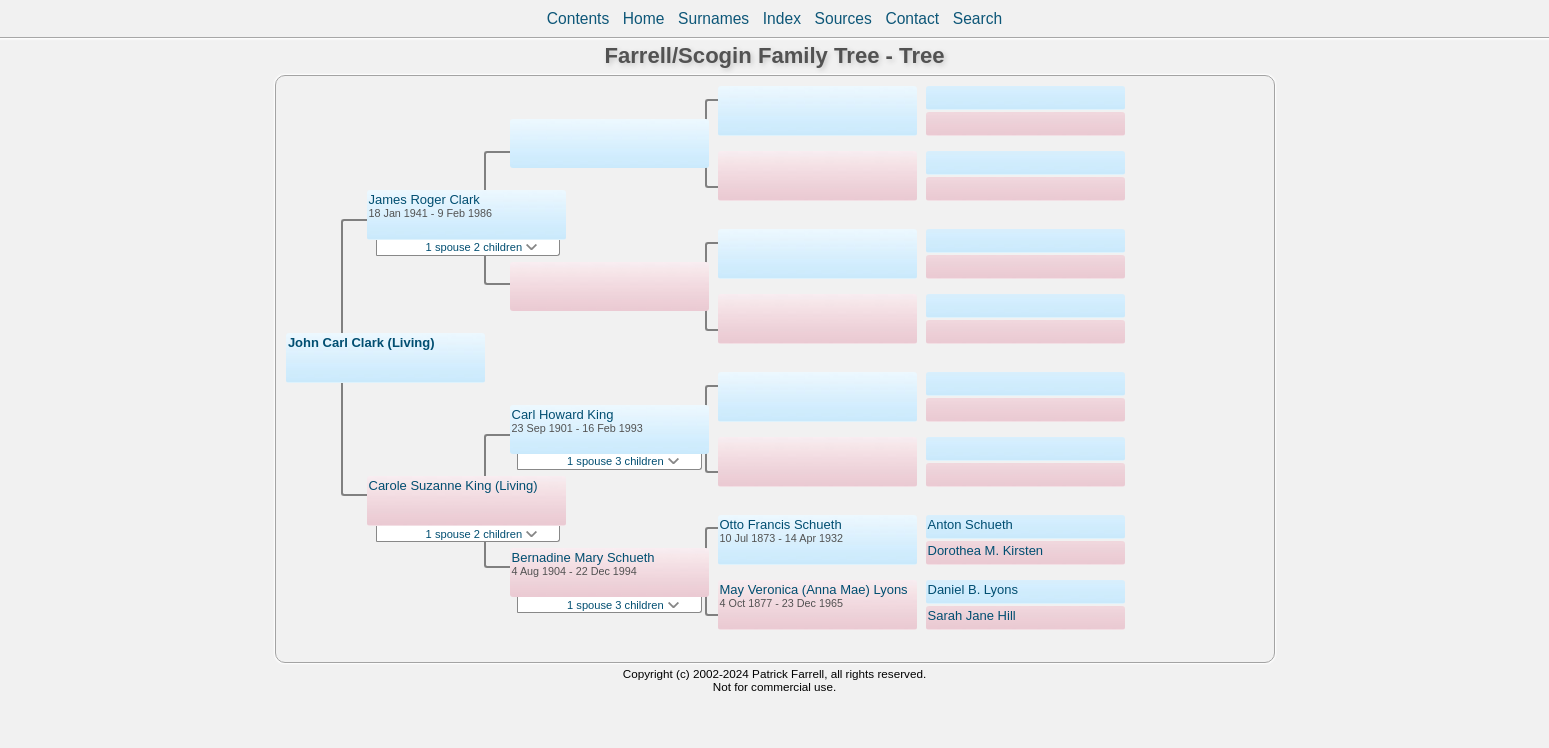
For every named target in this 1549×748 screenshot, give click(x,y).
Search (977, 18)
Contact (912, 18)
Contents (578, 18)
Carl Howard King (563, 414)
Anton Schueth (970, 524)
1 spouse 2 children (482, 247)
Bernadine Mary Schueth (583, 557)
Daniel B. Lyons (973, 589)
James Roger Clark (424, 199)
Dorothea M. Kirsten (986, 550)
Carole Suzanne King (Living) (453, 485)
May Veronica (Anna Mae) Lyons (814, 589)
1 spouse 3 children (623, 461)
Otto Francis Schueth (781, 524)
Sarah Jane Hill (972, 615)
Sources (843, 18)
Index (782, 18)
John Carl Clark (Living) (361, 342)
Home (644, 18)
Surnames (713, 18)
